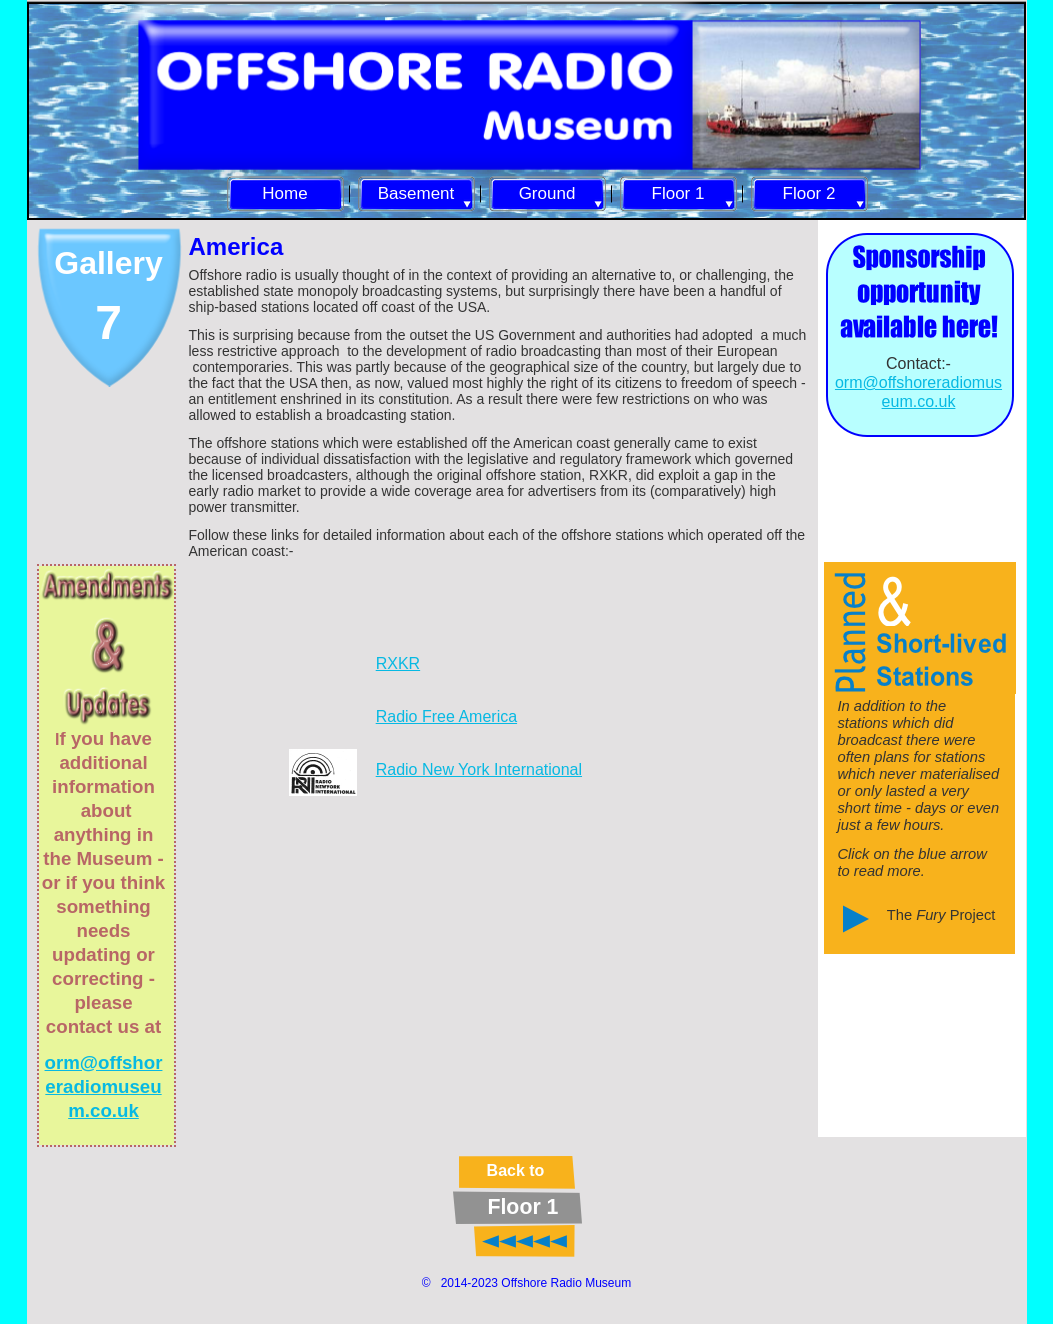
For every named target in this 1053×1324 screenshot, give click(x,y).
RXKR (398, 663)
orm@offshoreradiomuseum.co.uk (104, 1086)
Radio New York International (479, 769)
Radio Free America (446, 716)
